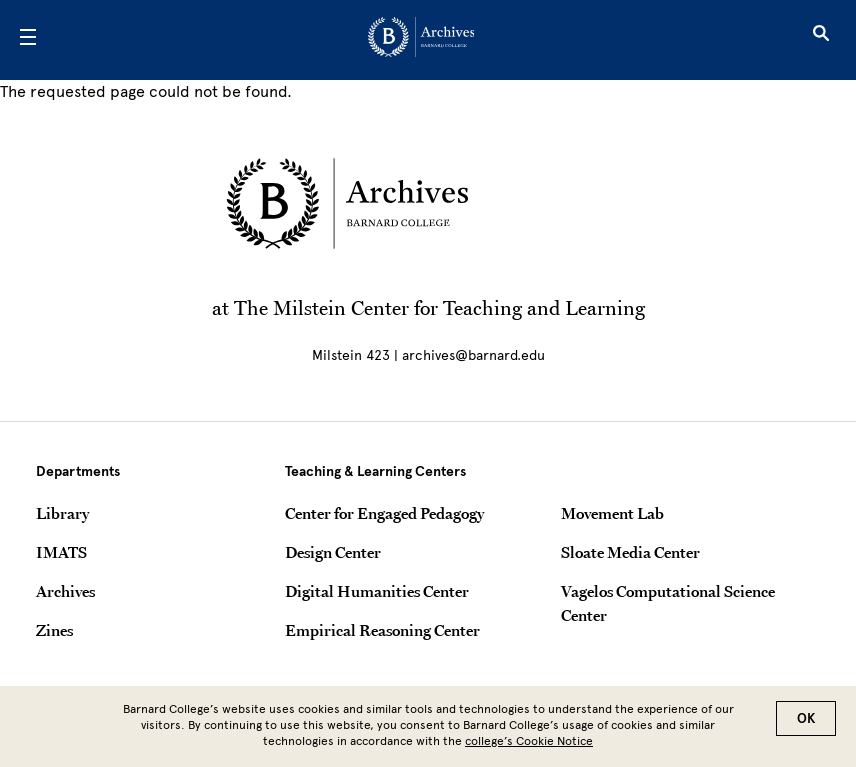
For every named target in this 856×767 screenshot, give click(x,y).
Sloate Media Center (630, 552)
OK (806, 721)
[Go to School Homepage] (421, 40)
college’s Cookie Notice (529, 744)
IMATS (61, 552)
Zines (54, 630)
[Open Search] (821, 40)
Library (62, 513)
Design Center (333, 552)
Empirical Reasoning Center (382, 630)
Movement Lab (612, 513)
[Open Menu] (28, 40)
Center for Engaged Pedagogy (384, 513)
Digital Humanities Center (377, 591)
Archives (65, 591)
